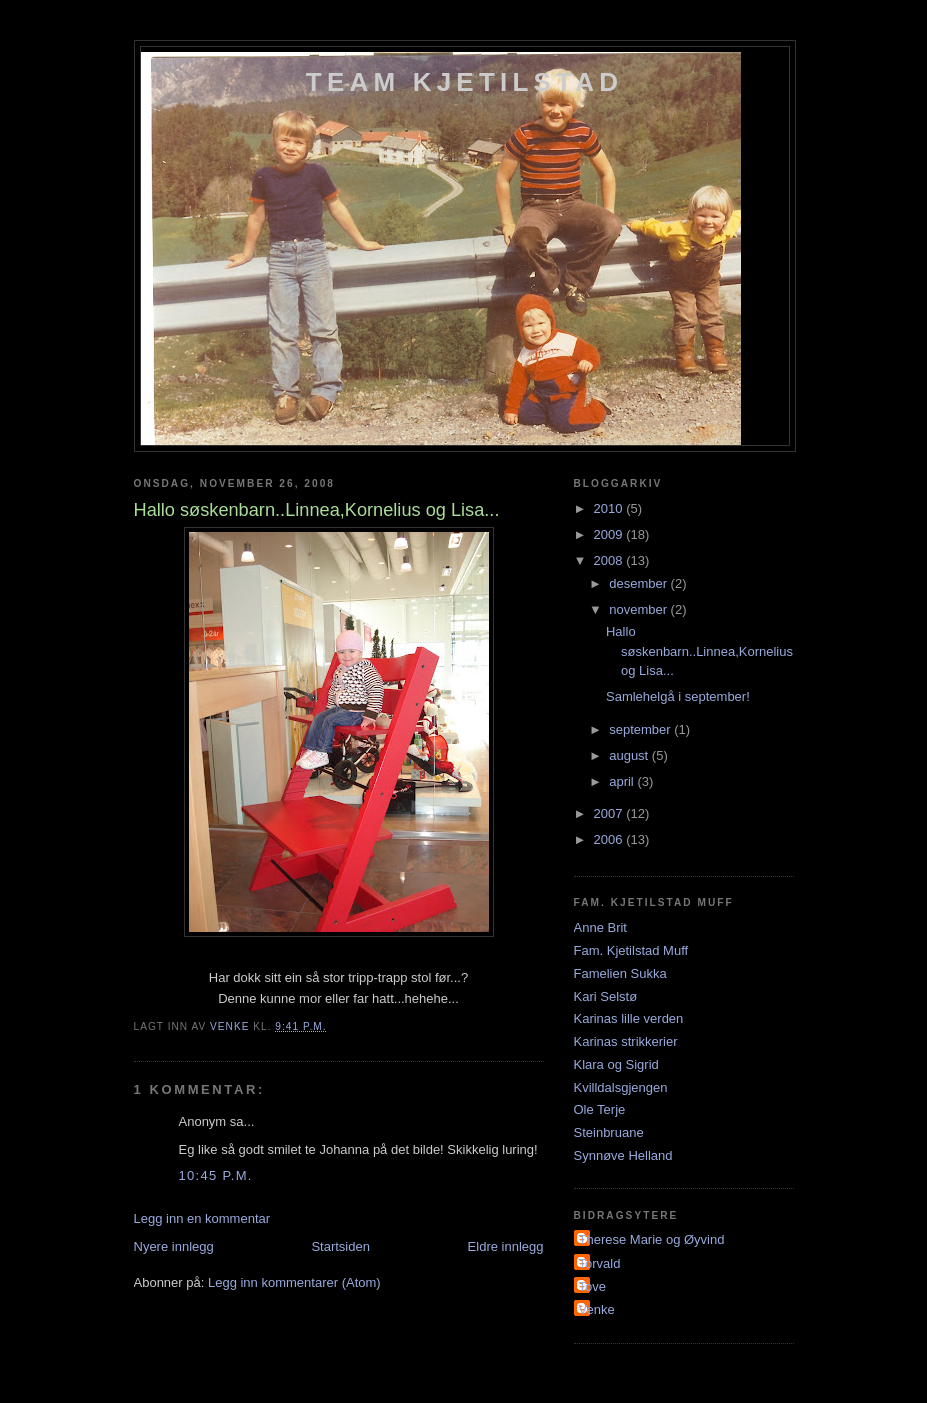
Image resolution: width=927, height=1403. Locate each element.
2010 (610, 508)
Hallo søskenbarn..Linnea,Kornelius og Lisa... (699, 651)
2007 (610, 813)
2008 (610, 560)
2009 (610, 534)
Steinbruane (609, 1132)
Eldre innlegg (506, 1246)
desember (639, 583)
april (623, 781)
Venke (597, 1309)
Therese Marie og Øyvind (652, 1239)
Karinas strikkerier (626, 1041)
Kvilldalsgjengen (621, 1087)
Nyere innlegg (174, 1246)
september (641, 729)
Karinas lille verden (629, 1018)
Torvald (600, 1263)
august (630, 755)
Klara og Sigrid (616, 1064)
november (639, 609)
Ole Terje (600, 1109)
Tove (592, 1286)
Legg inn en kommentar (202, 1218)
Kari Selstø (606, 996)
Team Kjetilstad (464, 82)
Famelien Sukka (620, 973)
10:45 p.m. (216, 1175)
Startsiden (340, 1246)
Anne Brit (600, 927)
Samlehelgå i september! (678, 696)
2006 (610, 839)
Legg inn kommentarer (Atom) (294, 1282)
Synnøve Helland (623, 1155)
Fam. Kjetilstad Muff (631, 950)
